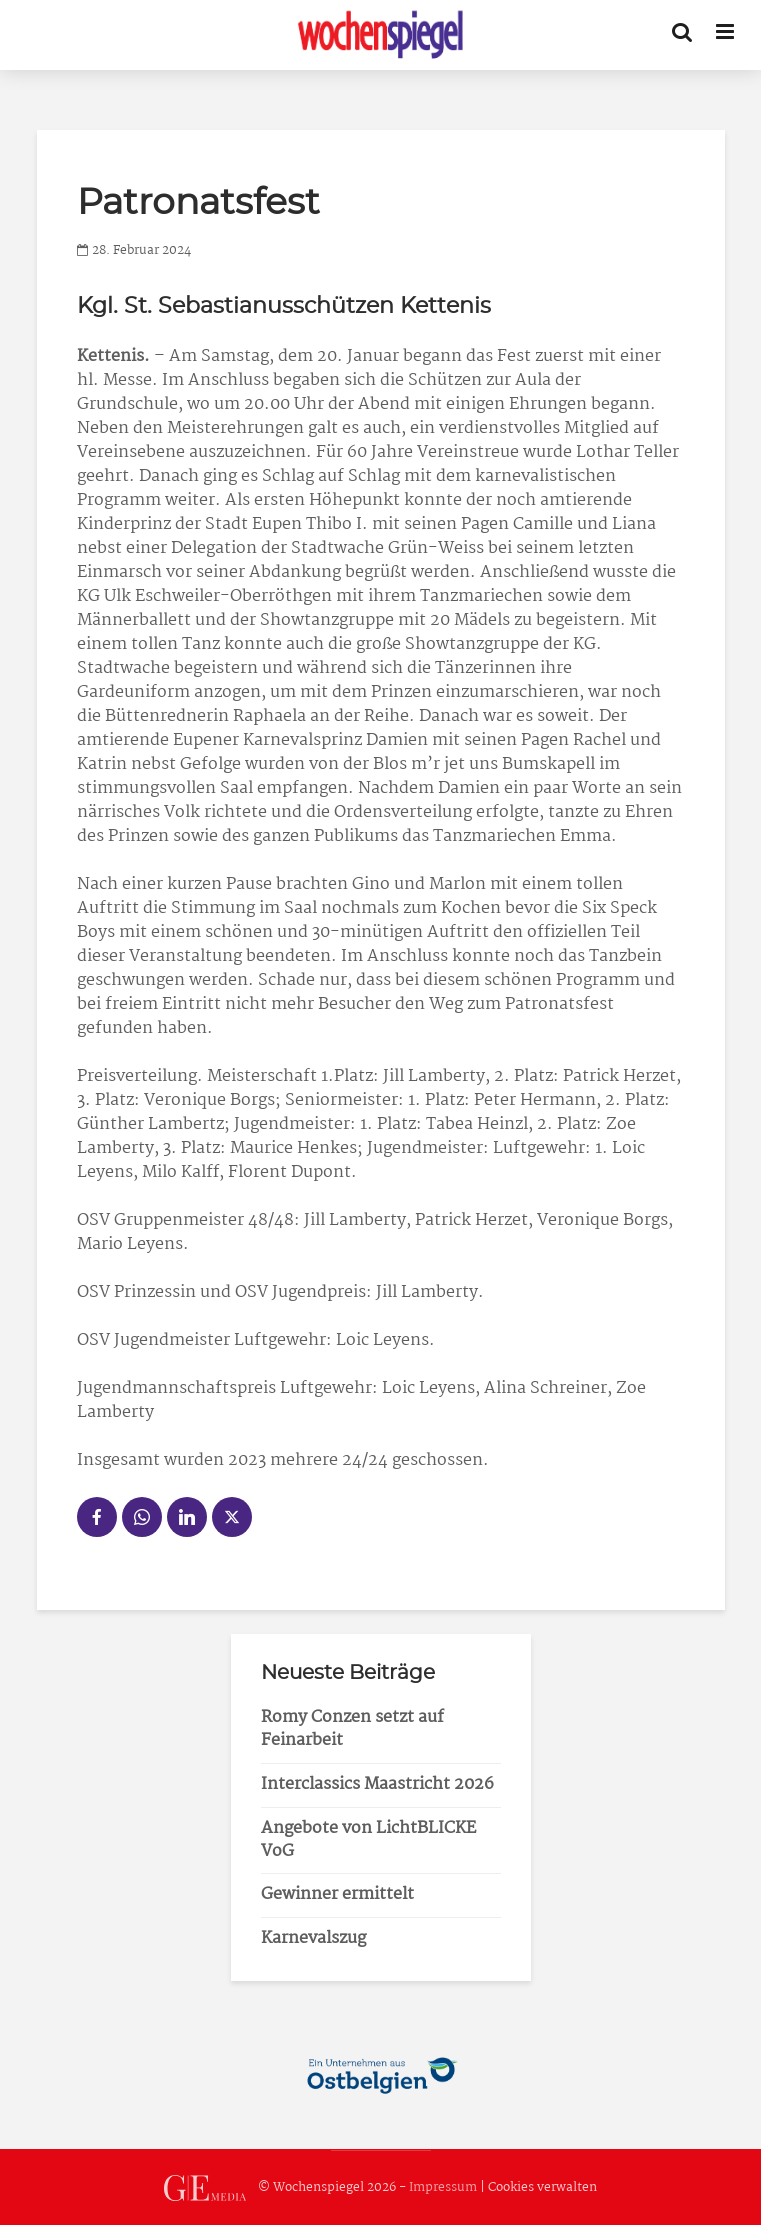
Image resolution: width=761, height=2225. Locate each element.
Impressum (443, 2187)
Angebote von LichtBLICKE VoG (368, 1840)
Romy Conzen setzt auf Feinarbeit (352, 1729)
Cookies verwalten (542, 2187)
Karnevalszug (313, 1938)
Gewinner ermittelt (337, 1894)
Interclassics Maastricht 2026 (377, 1784)
